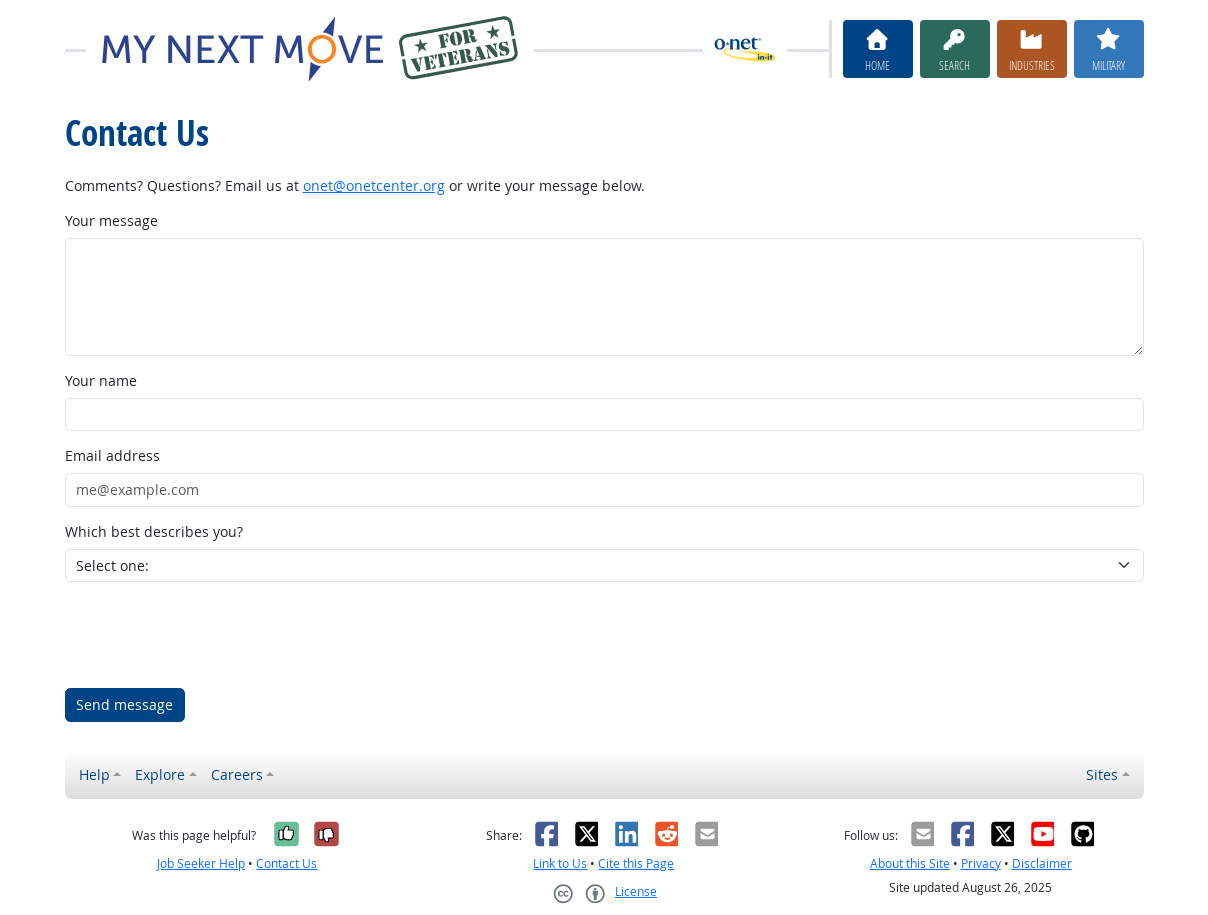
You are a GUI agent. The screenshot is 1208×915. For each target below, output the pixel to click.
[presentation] (217, 635)
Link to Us (560, 863)
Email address (112, 455)
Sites (1102, 774)
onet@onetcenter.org (374, 185)
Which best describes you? (154, 531)
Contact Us (286, 863)
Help (94, 774)
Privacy (981, 863)
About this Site (910, 863)
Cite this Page (636, 863)
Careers (237, 774)
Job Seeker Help (201, 863)
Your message (111, 220)
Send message (124, 704)
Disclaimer (1042, 863)
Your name (101, 380)
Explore (160, 774)
